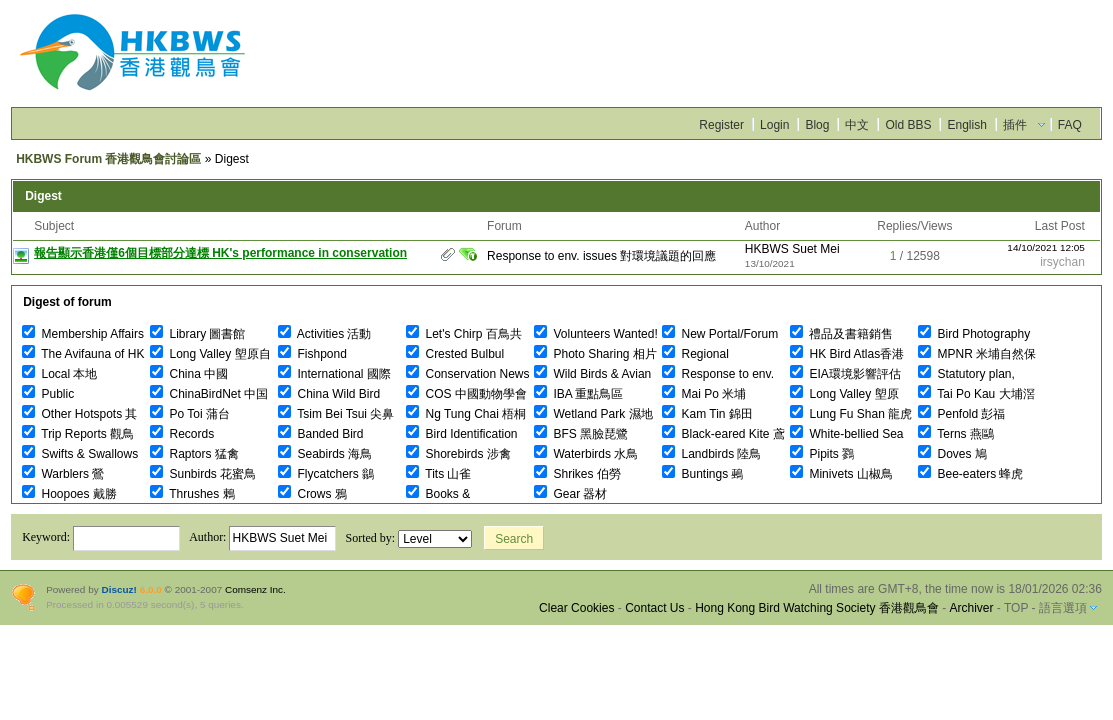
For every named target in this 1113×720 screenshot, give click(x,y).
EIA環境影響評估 (845, 374)
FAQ (1070, 125)
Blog (817, 125)
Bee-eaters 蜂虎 (970, 474)
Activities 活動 (324, 334)
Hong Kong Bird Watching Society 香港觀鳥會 (817, 608)
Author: (262, 537)
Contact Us (654, 608)
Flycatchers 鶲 (326, 474)
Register (721, 125)
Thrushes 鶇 (192, 494)
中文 (857, 125)
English (966, 125)
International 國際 (334, 374)
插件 (1015, 125)
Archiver (971, 608)
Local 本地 (59, 374)
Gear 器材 (570, 494)
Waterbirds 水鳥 (586, 454)
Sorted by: (408, 538)
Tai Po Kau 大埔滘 (976, 394)
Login (774, 125)
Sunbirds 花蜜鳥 (203, 474)
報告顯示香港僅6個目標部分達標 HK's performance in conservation (220, 253)
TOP (1016, 608)
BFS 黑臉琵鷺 (581, 434)
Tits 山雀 (438, 474)
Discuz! (118, 589)
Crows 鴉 (312, 494)
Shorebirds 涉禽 (458, 454)
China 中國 (189, 374)
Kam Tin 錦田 (707, 414)
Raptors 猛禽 (194, 454)
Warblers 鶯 (63, 474)
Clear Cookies (576, 608)
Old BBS (908, 125)
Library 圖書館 (197, 334)
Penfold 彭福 (961, 414)
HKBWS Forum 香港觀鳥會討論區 (108, 159)
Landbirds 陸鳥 (711, 454)
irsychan (1062, 262)
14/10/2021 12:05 (1046, 247)
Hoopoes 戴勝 (69, 494)
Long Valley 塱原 (844, 394)
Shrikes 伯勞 (577, 474)
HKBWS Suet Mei (792, 249)
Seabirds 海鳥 (325, 454)
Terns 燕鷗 (956, 434)
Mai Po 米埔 (704, 394)
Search (514, 539)
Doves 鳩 (952, 454)
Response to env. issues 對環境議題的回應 (601, 256)
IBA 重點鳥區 (578, 394)
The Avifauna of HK (83, 354)
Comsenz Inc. (255, 589)
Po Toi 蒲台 (190, 414)
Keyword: (101, 537)
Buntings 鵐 (702, 474)
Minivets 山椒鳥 (841, 474)
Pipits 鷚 (822, 454)
